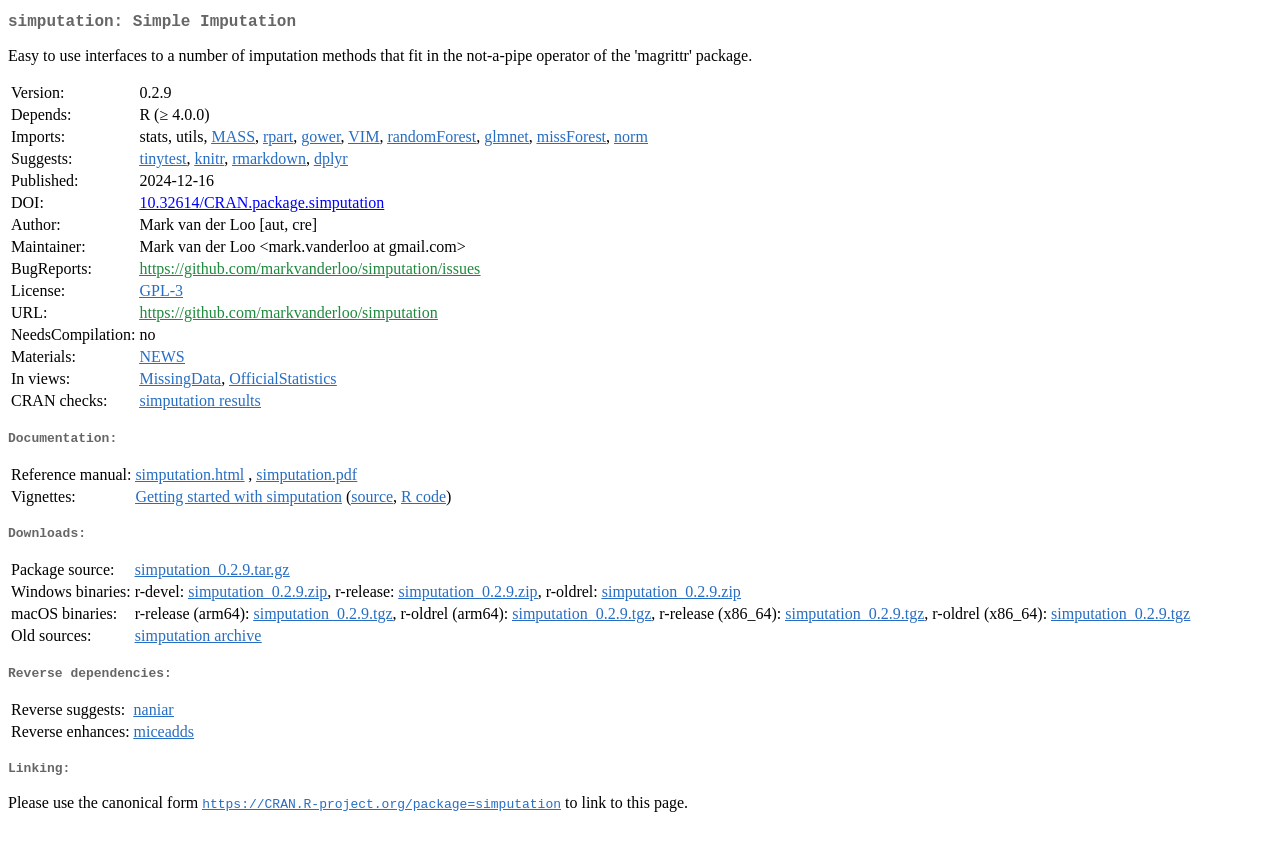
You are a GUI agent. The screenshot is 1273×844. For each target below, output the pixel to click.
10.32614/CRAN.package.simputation (261, 206)
